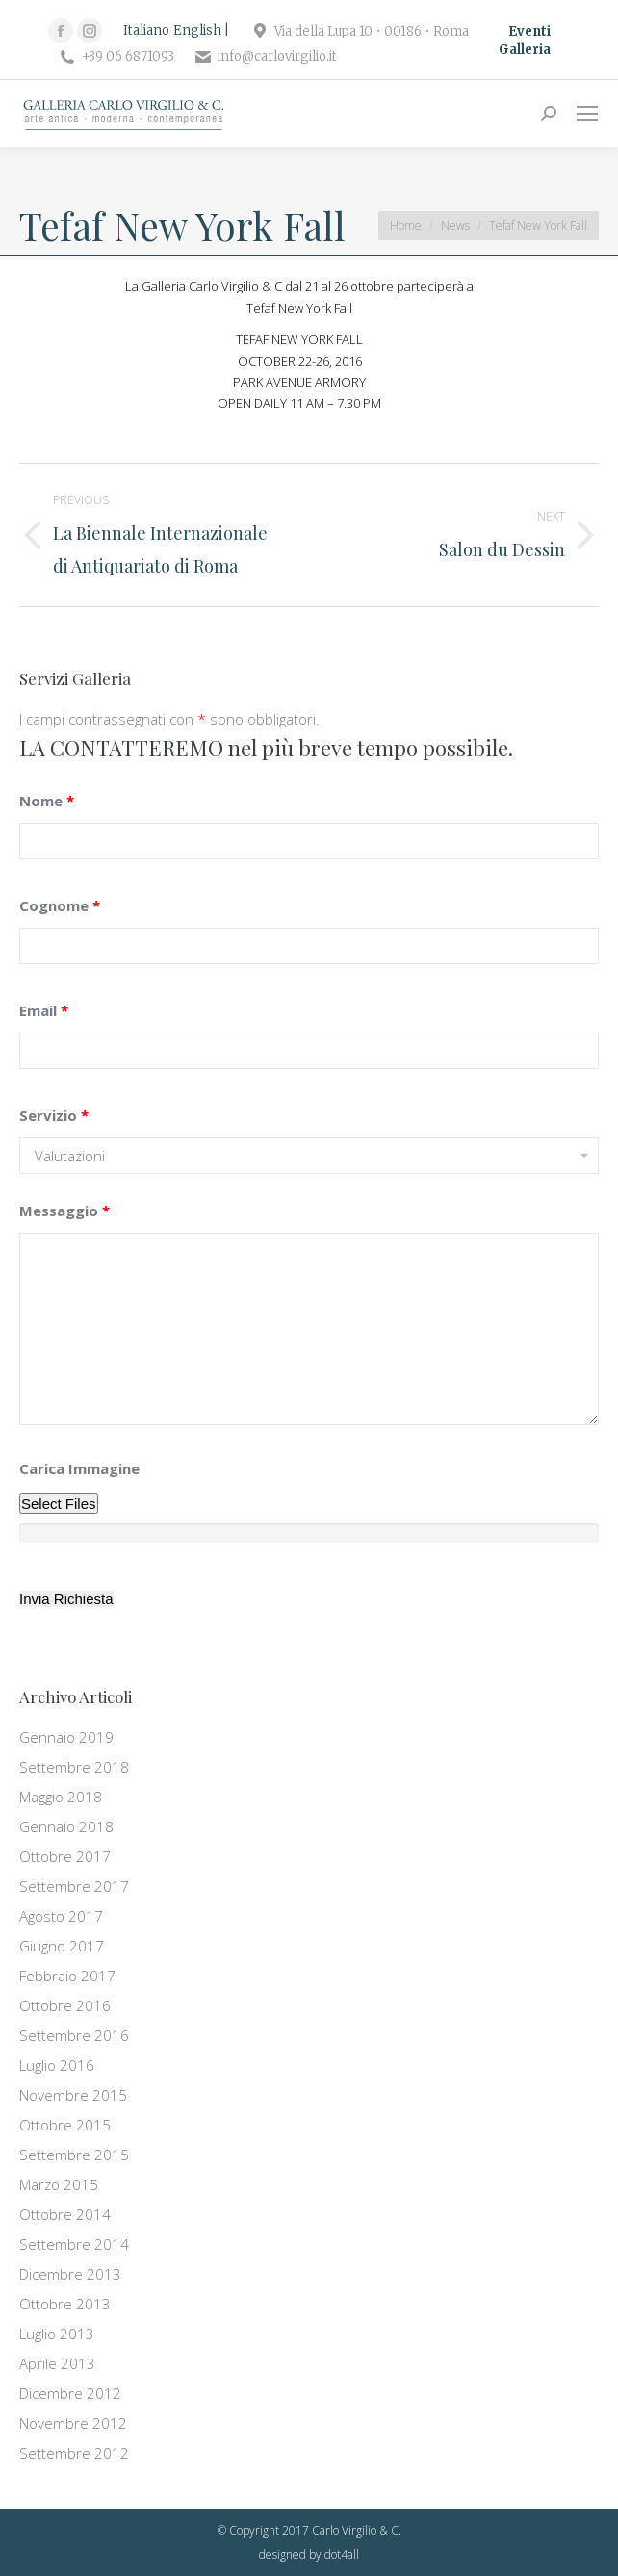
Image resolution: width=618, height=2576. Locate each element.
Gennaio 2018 (66, 1826)
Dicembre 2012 (70, 2393)
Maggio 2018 (60, 1796)
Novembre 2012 (73, 2423)
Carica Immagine (79, 1468)
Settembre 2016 (74, 2035)
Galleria (525, 49)
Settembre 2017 (74, 1886)
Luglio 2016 (56, 2065)
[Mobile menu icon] (587, 113)
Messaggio (64, 1210)
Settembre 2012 (74, 2452)
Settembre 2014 (74, 2244)
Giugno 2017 (61, 1945)
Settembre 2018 (74, 1766)
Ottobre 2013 (65, 2303)
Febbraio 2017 (67, 1975)
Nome (46, 800)
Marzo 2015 (58, 2184)
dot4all (341, 2554)
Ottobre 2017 (65, 1856)
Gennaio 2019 (66, 1737)
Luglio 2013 (56, 2333)
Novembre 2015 (73, 2094)
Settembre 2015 (74, 2154)
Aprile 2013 (57, 2363)
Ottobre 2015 (65, 2124)
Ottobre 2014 (65, 2214)
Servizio (54, 1115)
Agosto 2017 (61, 1916)
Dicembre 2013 (70, 2273)
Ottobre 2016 (65, 2005)
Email (43, 1010)
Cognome (59, 905)
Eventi (529, 31)
